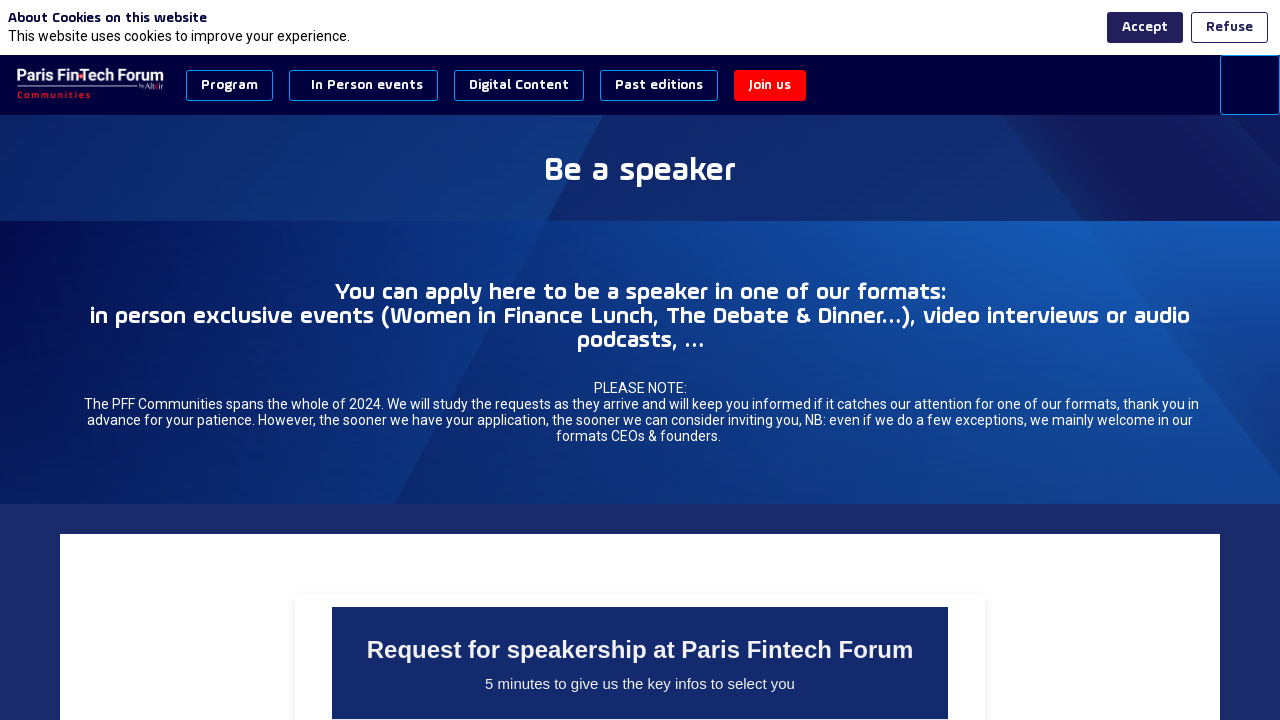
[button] (229, 85)
